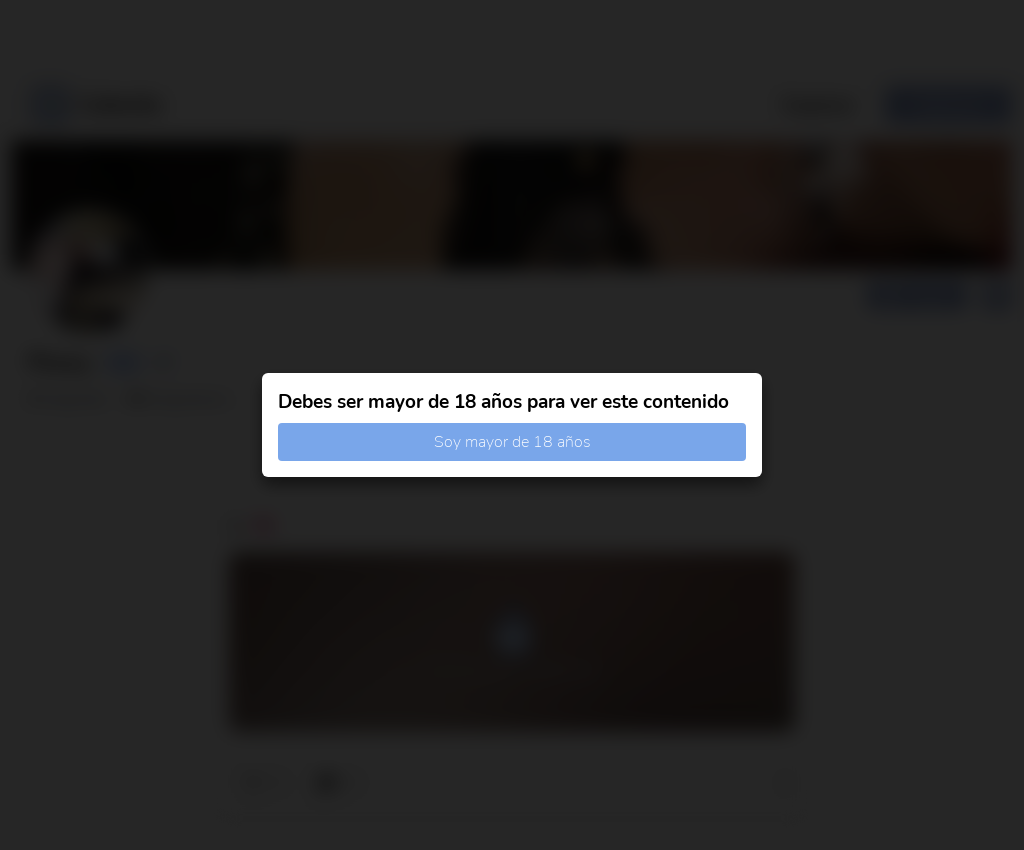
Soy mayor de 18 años (512, 442)
